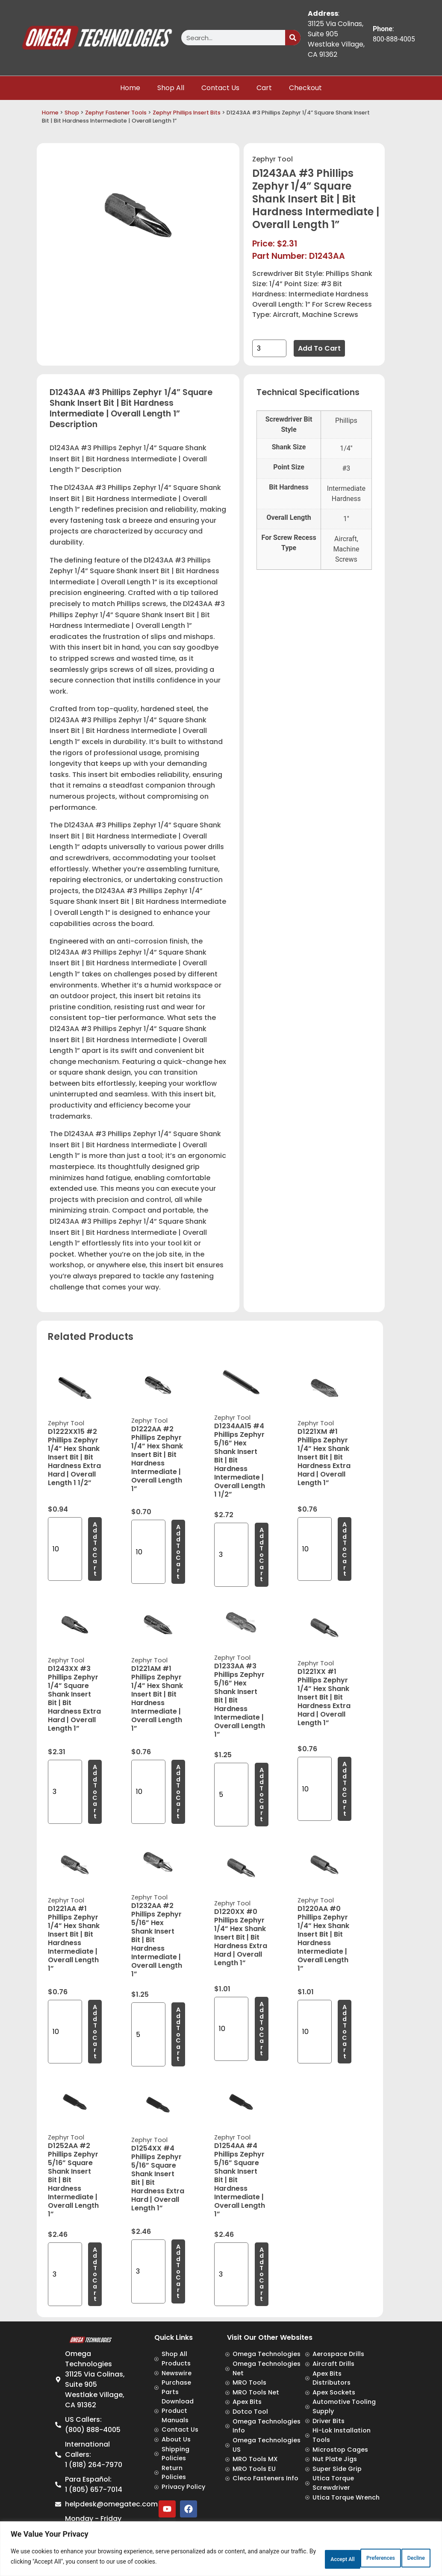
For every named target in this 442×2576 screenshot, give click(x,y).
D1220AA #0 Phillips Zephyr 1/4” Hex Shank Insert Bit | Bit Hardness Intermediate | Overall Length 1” (323, 1938)
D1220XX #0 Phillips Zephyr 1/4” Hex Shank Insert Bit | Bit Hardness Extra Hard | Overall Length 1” (240, 1937)
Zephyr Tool (272, 159)
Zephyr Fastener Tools (116, 112)
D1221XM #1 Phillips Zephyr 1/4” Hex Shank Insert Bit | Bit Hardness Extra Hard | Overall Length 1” (324, 1457)
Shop (72, 112)
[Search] (293, 37)
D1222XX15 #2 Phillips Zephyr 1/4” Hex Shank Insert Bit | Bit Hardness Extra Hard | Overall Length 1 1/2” (74, 1457)
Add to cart (319, 348)
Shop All (170, 88)
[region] (221, 2550)
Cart (264, 88)
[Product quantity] (269, 348)
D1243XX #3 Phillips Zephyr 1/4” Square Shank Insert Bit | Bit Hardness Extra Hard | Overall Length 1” (74, 1698)
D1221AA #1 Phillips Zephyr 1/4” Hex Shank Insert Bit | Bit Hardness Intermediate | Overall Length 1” (74, 1938)
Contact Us (220, 88)
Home (130, 88)
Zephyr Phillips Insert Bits (187, 112)
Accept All (405, 2558)
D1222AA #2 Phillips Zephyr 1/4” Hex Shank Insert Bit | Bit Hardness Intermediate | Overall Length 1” (157, 1459)
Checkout (305, 88)
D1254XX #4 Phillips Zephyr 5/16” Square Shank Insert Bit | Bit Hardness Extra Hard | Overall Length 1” (157, 2178)
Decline (353, 2558)
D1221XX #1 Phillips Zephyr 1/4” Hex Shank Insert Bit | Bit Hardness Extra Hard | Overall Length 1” (324, 1697)
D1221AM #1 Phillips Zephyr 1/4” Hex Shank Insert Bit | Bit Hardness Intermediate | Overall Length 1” (157, 1698)
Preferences (299, 2558)
